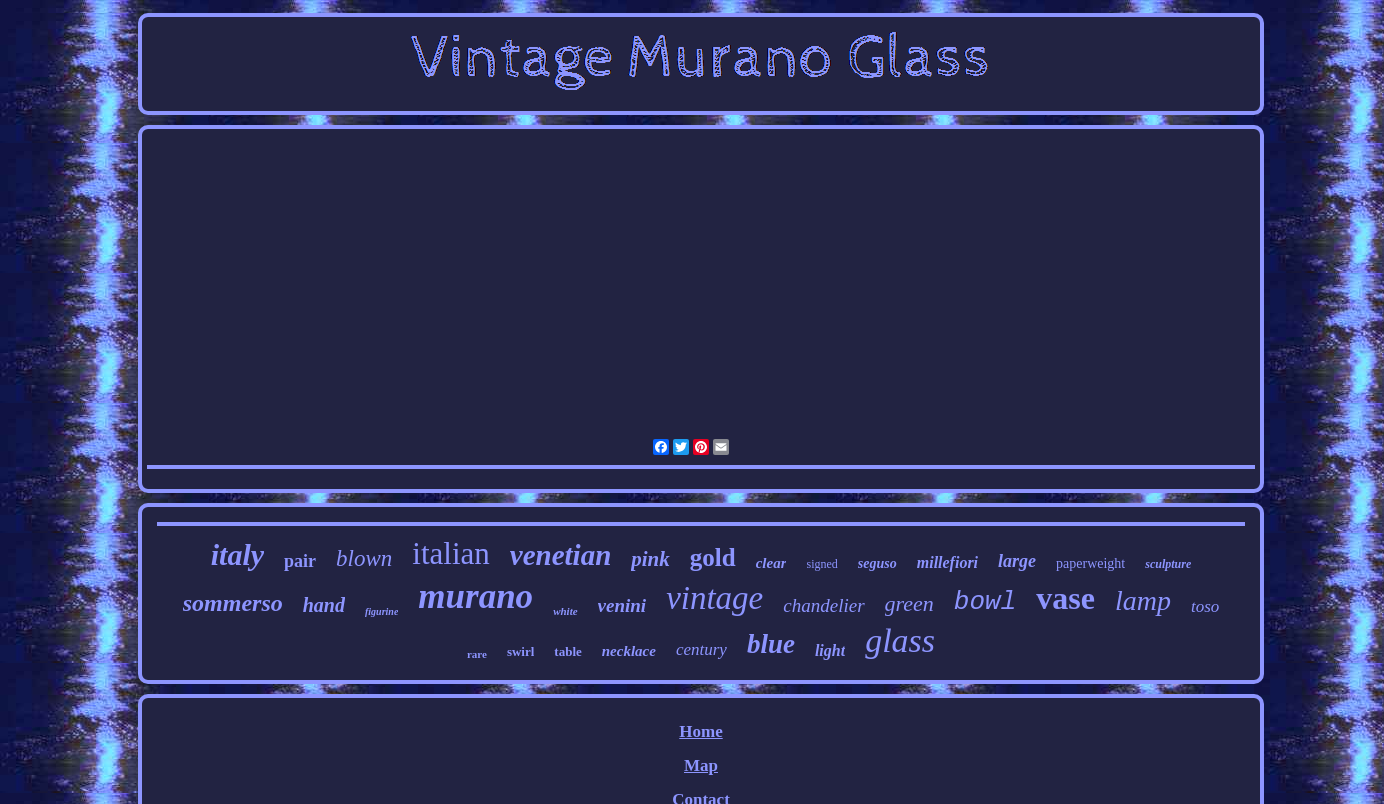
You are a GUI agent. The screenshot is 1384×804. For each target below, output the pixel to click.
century (701, 649)
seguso (877, 563)
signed (821, 564)
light (830, 650)
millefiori (947, 562)
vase (1065, 598)
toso (1205, 606)
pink (650, 559)
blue (771, 644)
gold (713, 557)
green (909, 603)
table (567, 651)
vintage (714, 598)
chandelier (823, 605)
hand (324, 605)
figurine (381, 611)
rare (477, 654)
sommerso (233, 603)
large (1017, 561)
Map (701, 765)
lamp (1143, 600)
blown (364, 558)
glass (900, 640)
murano (475, 596)
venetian (561, 555)
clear (771, 563)
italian (450, 553)
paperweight (1090, 563)
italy (237, 554)
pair (300, 561)
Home (700, 731)
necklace (629, 651)
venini (622, 605)
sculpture (1168, 564)
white (565, 611)
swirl (520, 651)
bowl (985, 602)
